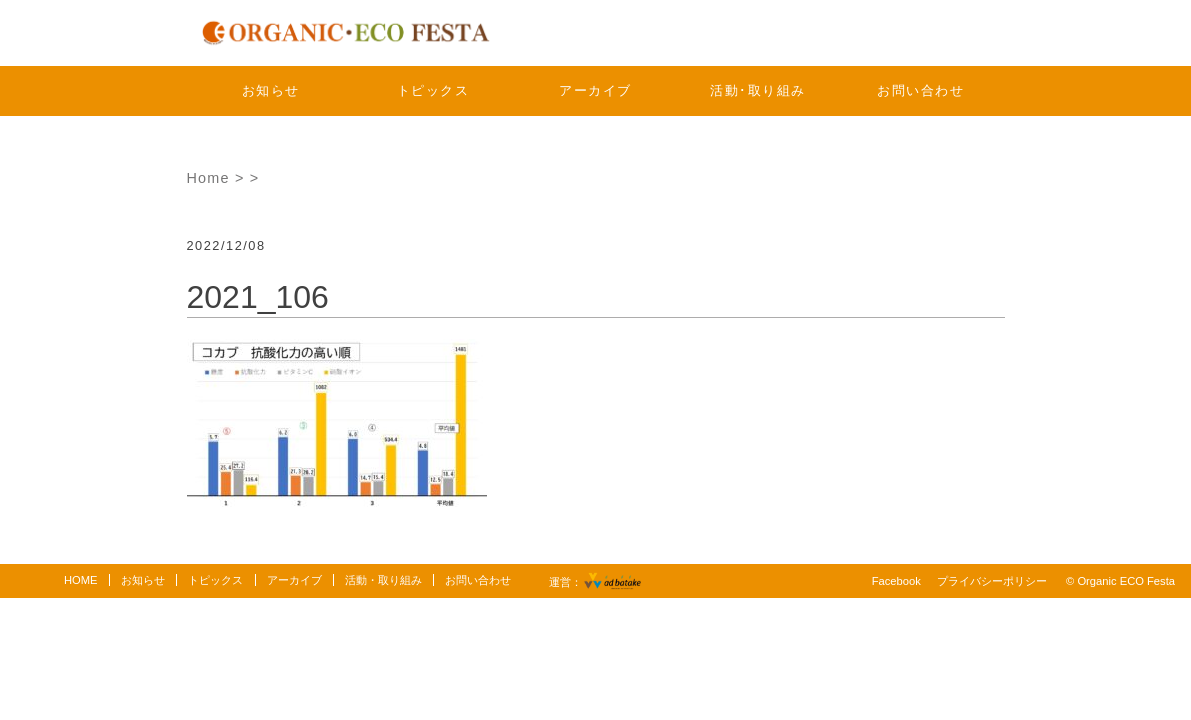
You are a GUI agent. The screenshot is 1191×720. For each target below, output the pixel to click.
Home (208, 178)
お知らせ (271, 90)
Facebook (896, 581)
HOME (81, 580)
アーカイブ (595, 90)
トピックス (433, 90)
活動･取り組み (758, 90)
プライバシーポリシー (992, 581)
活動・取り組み (383, 580)
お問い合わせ (920, 90)
